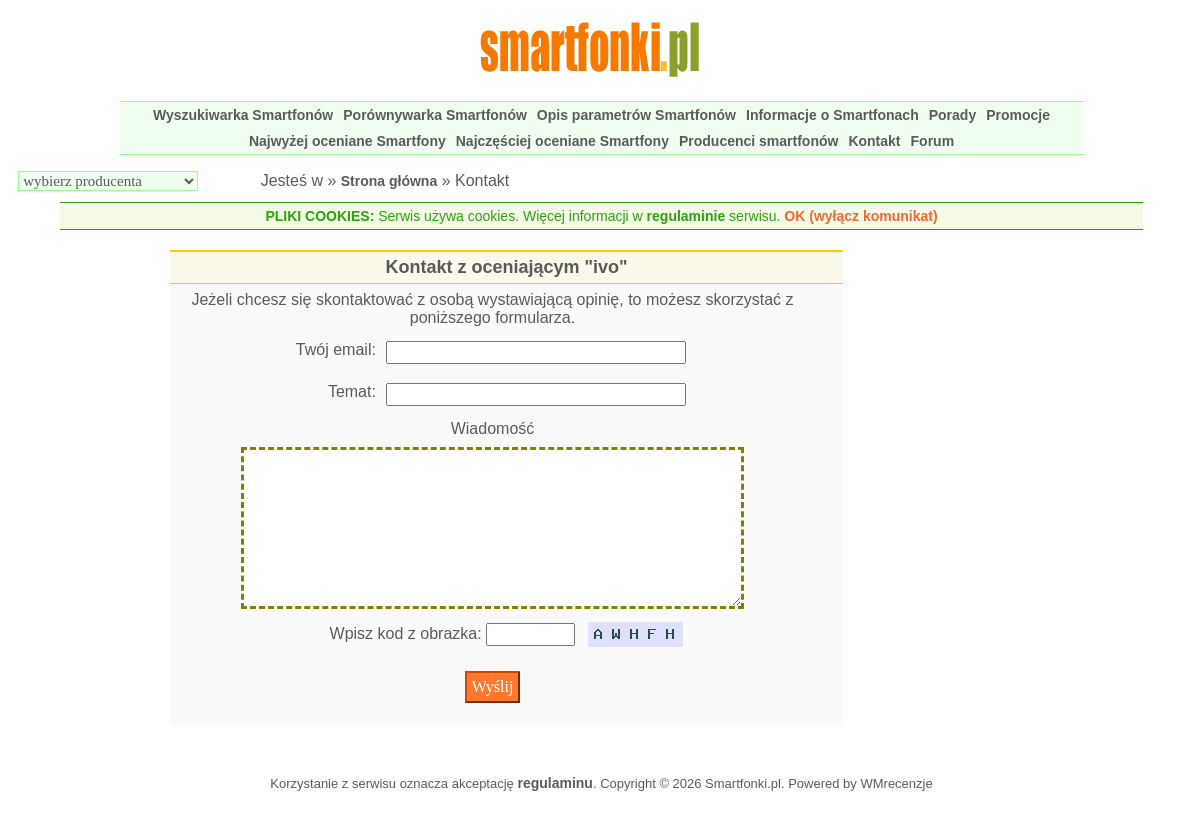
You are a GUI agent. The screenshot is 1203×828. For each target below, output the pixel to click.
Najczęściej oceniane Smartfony (562, 141)
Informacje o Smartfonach (832, 115)
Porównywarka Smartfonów (435, 115)
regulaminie (686, 216)
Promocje (1018, 115)
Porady (952, 115)
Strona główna (389, 181)
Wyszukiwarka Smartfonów (243, 115)
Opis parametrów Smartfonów (636, 115)
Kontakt (874, 141)
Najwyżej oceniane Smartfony (347, 141)
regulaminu (554, 815)
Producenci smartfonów (758, 141)
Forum (933, 141)
